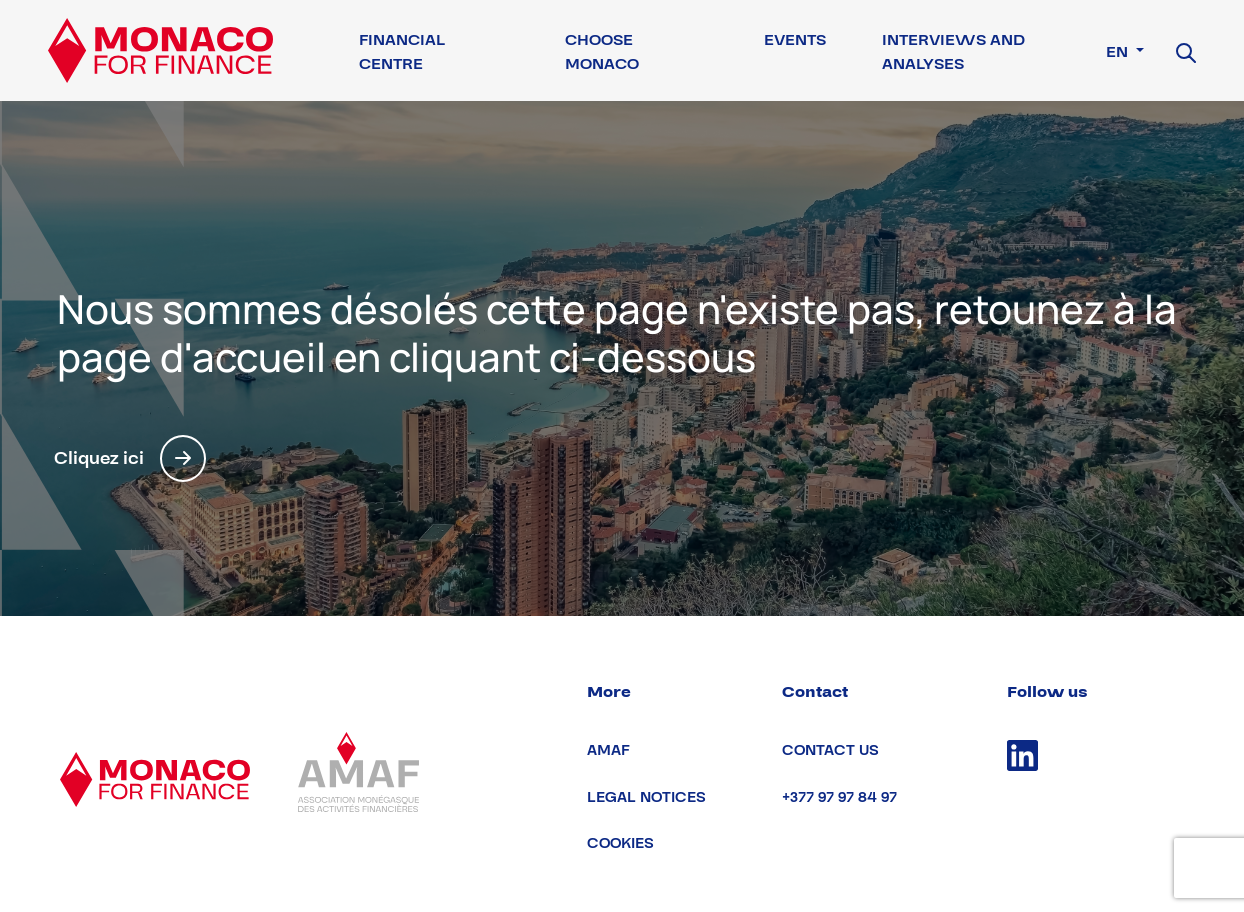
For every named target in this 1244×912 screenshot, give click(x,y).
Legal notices (646, 797)
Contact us (830, 750)
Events (795, 40)
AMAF (608, 750)
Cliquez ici (130, 458)
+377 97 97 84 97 (839, 797)
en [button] (1119, 52)
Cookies (620, 843)
